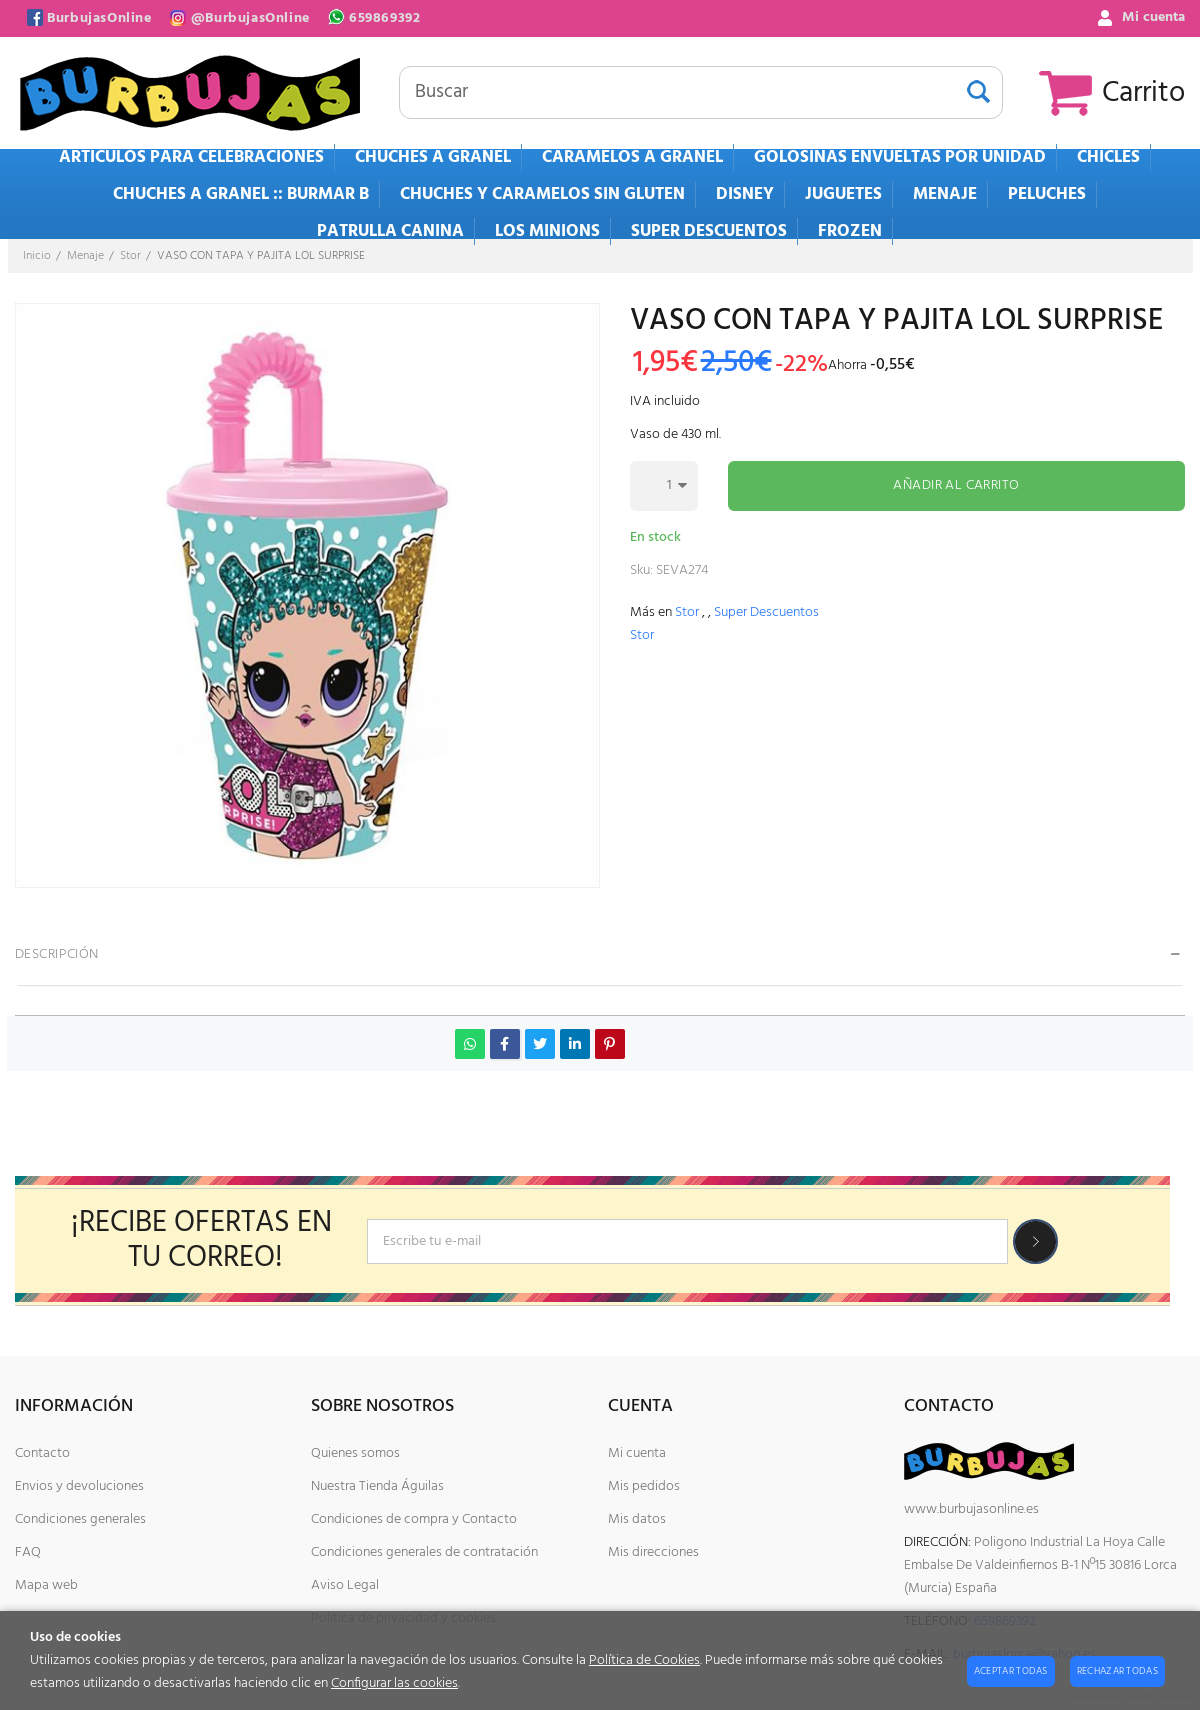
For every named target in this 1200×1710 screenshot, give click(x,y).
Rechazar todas (1117, 1671)
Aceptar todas (1011, 1671)
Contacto (42, 1453)
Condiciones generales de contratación (424, 1552)
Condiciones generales (80, 1519)
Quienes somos (355, 1453)
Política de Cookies (644, 1660)
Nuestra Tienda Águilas (377, 1486)
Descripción (57, 954)
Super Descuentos (766, 612)
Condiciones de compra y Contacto (414, 1519)
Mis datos (637, 1519)
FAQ (28, 1552)
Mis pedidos (644, 1486)
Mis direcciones (653, 1552)
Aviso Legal (345, 1585)
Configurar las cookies (394, 1683)
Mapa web (46, 1585)
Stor (687, 612)
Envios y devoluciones (79, 1486)
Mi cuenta (637, 1453)
